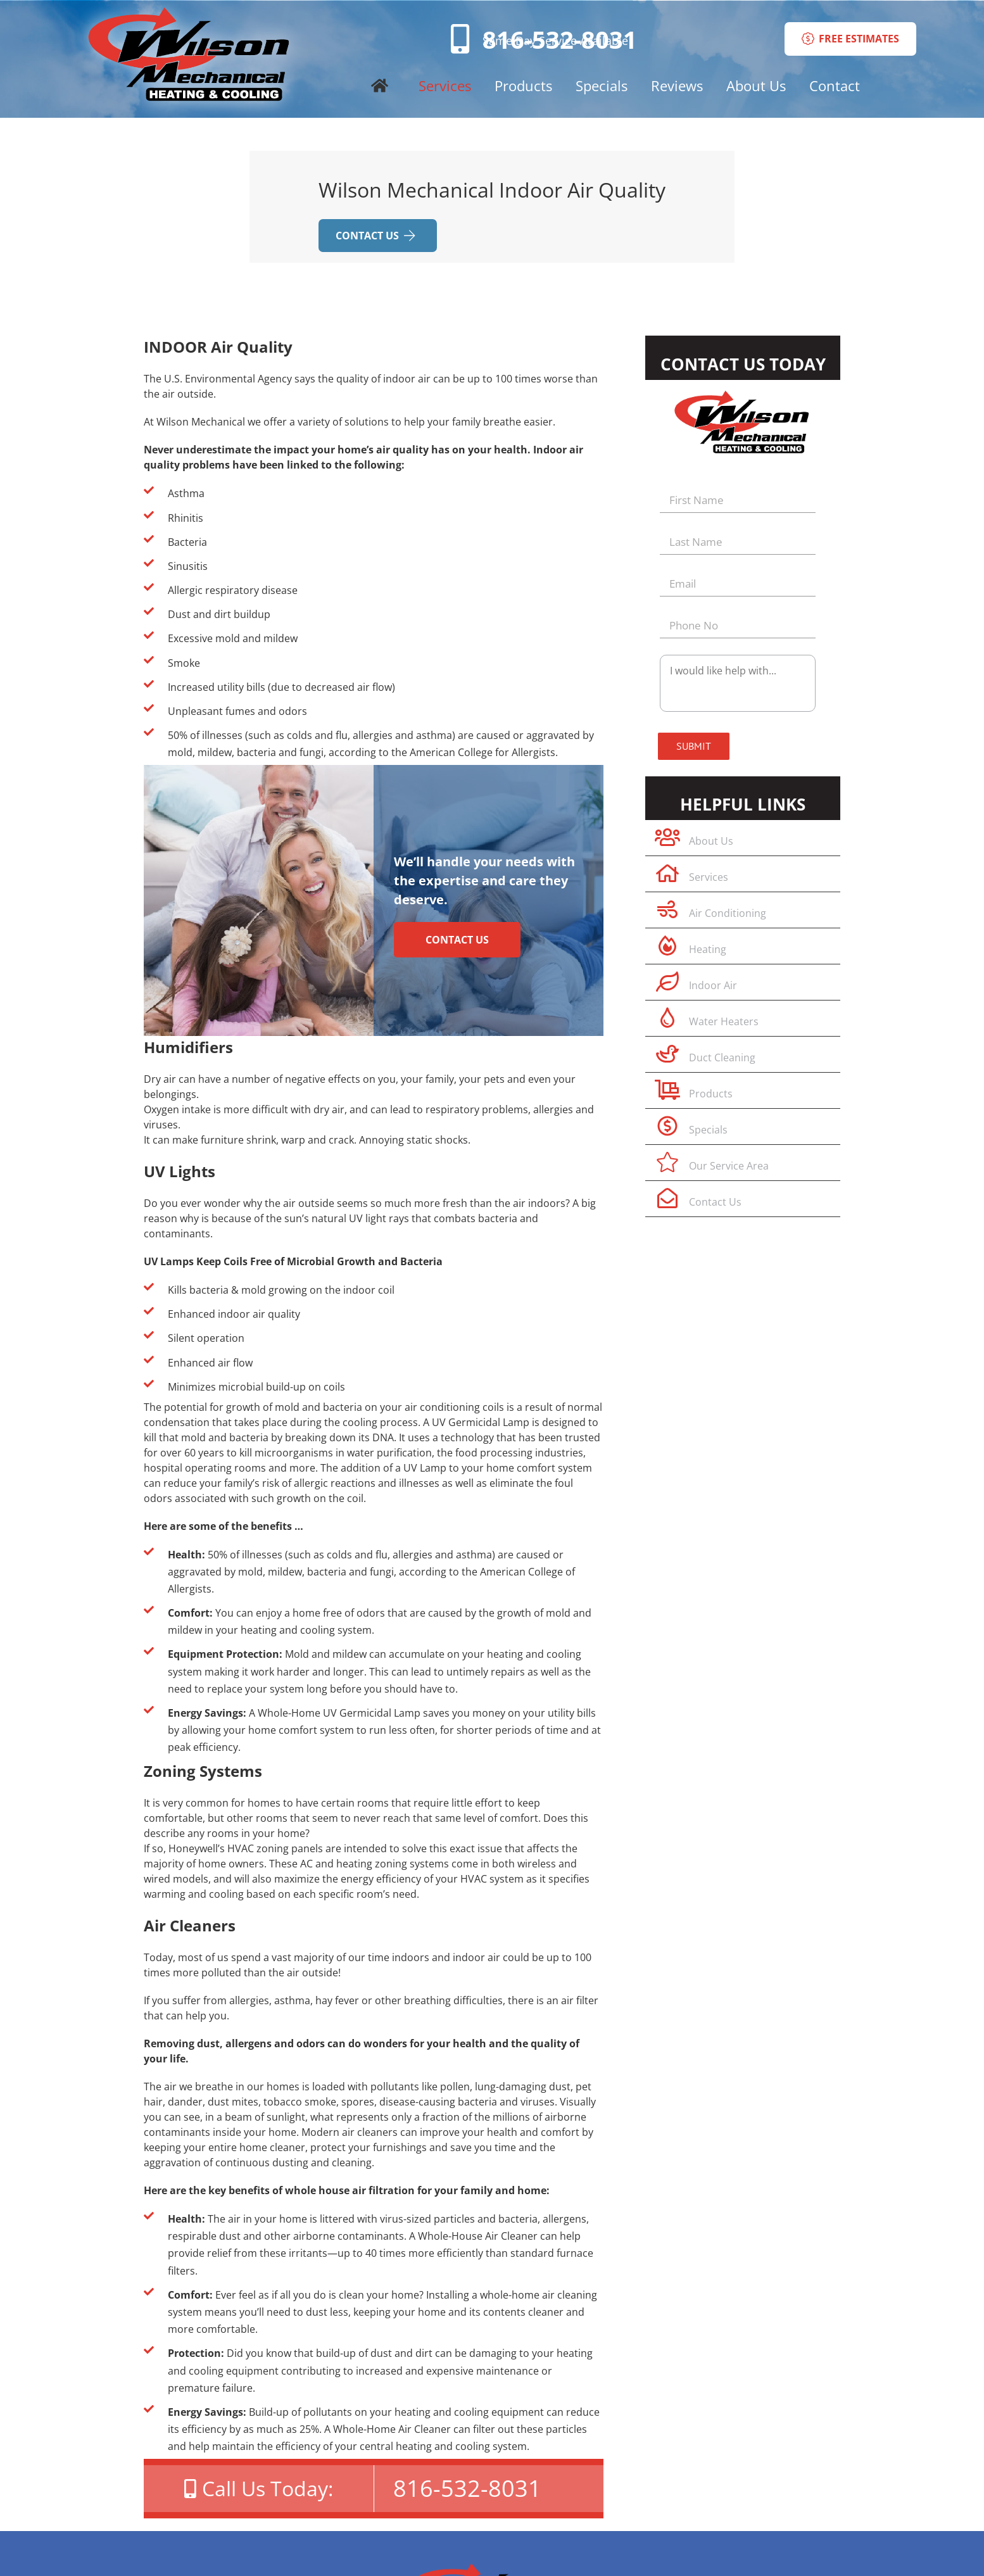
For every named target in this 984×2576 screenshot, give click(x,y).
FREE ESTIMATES (850, 39)
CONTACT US (375, 236)
